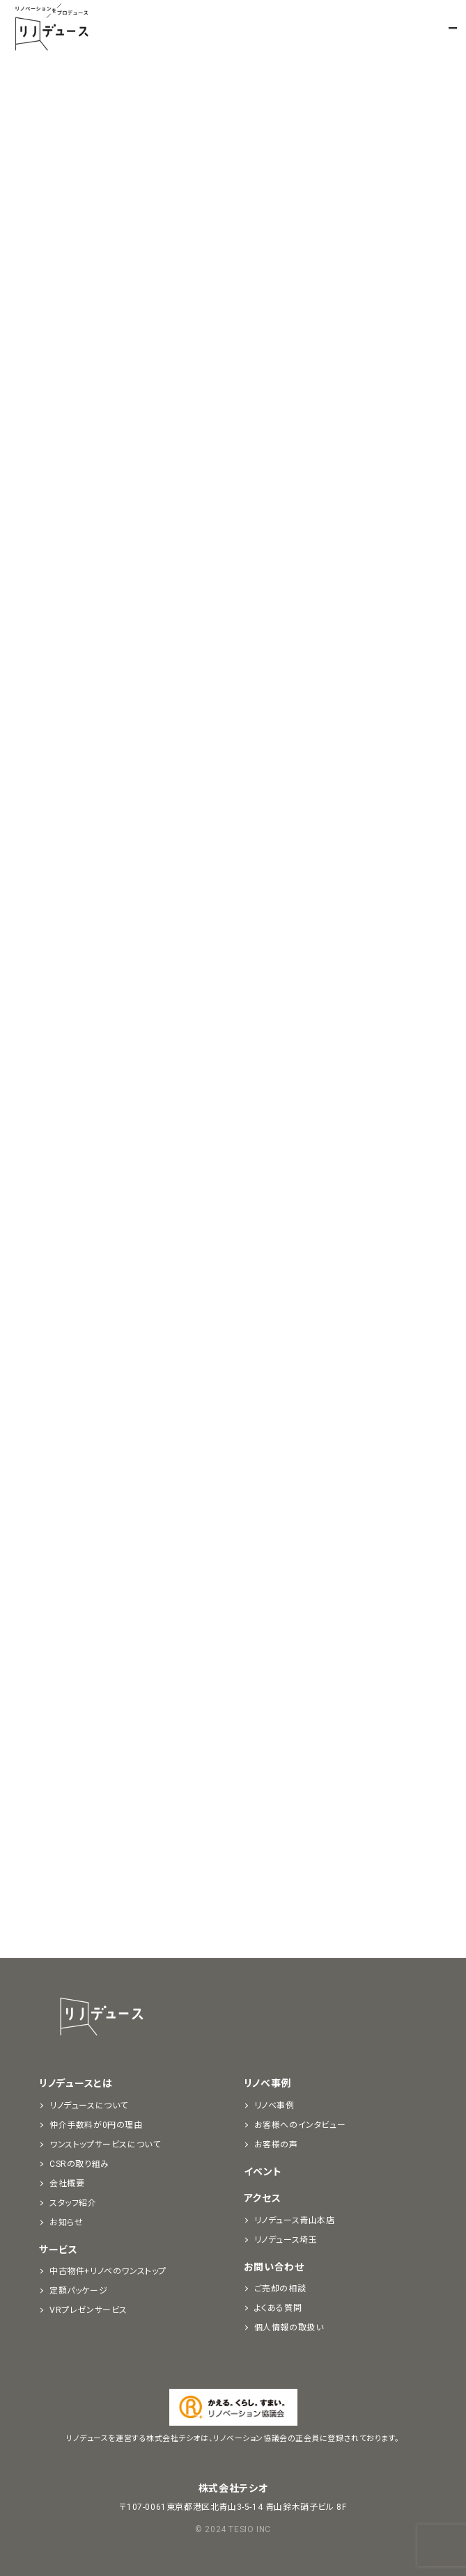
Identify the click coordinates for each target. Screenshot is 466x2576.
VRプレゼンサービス (88, 2310)
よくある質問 (278, 2308)
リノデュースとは (76, 2083)
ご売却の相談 (280, 2288)
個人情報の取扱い (289, 2327)
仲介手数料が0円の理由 (96, 2125)
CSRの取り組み (79, 2164)
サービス (58, 2249)
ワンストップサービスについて (104, 2144)
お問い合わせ (274, 2267)
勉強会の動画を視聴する (153, 581)
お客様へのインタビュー (300, 2125)
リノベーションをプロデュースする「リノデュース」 (51, 27)
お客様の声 (276, 2144)
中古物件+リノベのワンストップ (107, 2271)
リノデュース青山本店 (294, 2220)
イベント (263, 2171)
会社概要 (66, 2183)
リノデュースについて (88, 2105)
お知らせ (66, 2222)
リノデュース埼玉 (286, 2240)
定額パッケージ (78, 2291)
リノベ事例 (268, 2083)
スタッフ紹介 (73, 2203)
